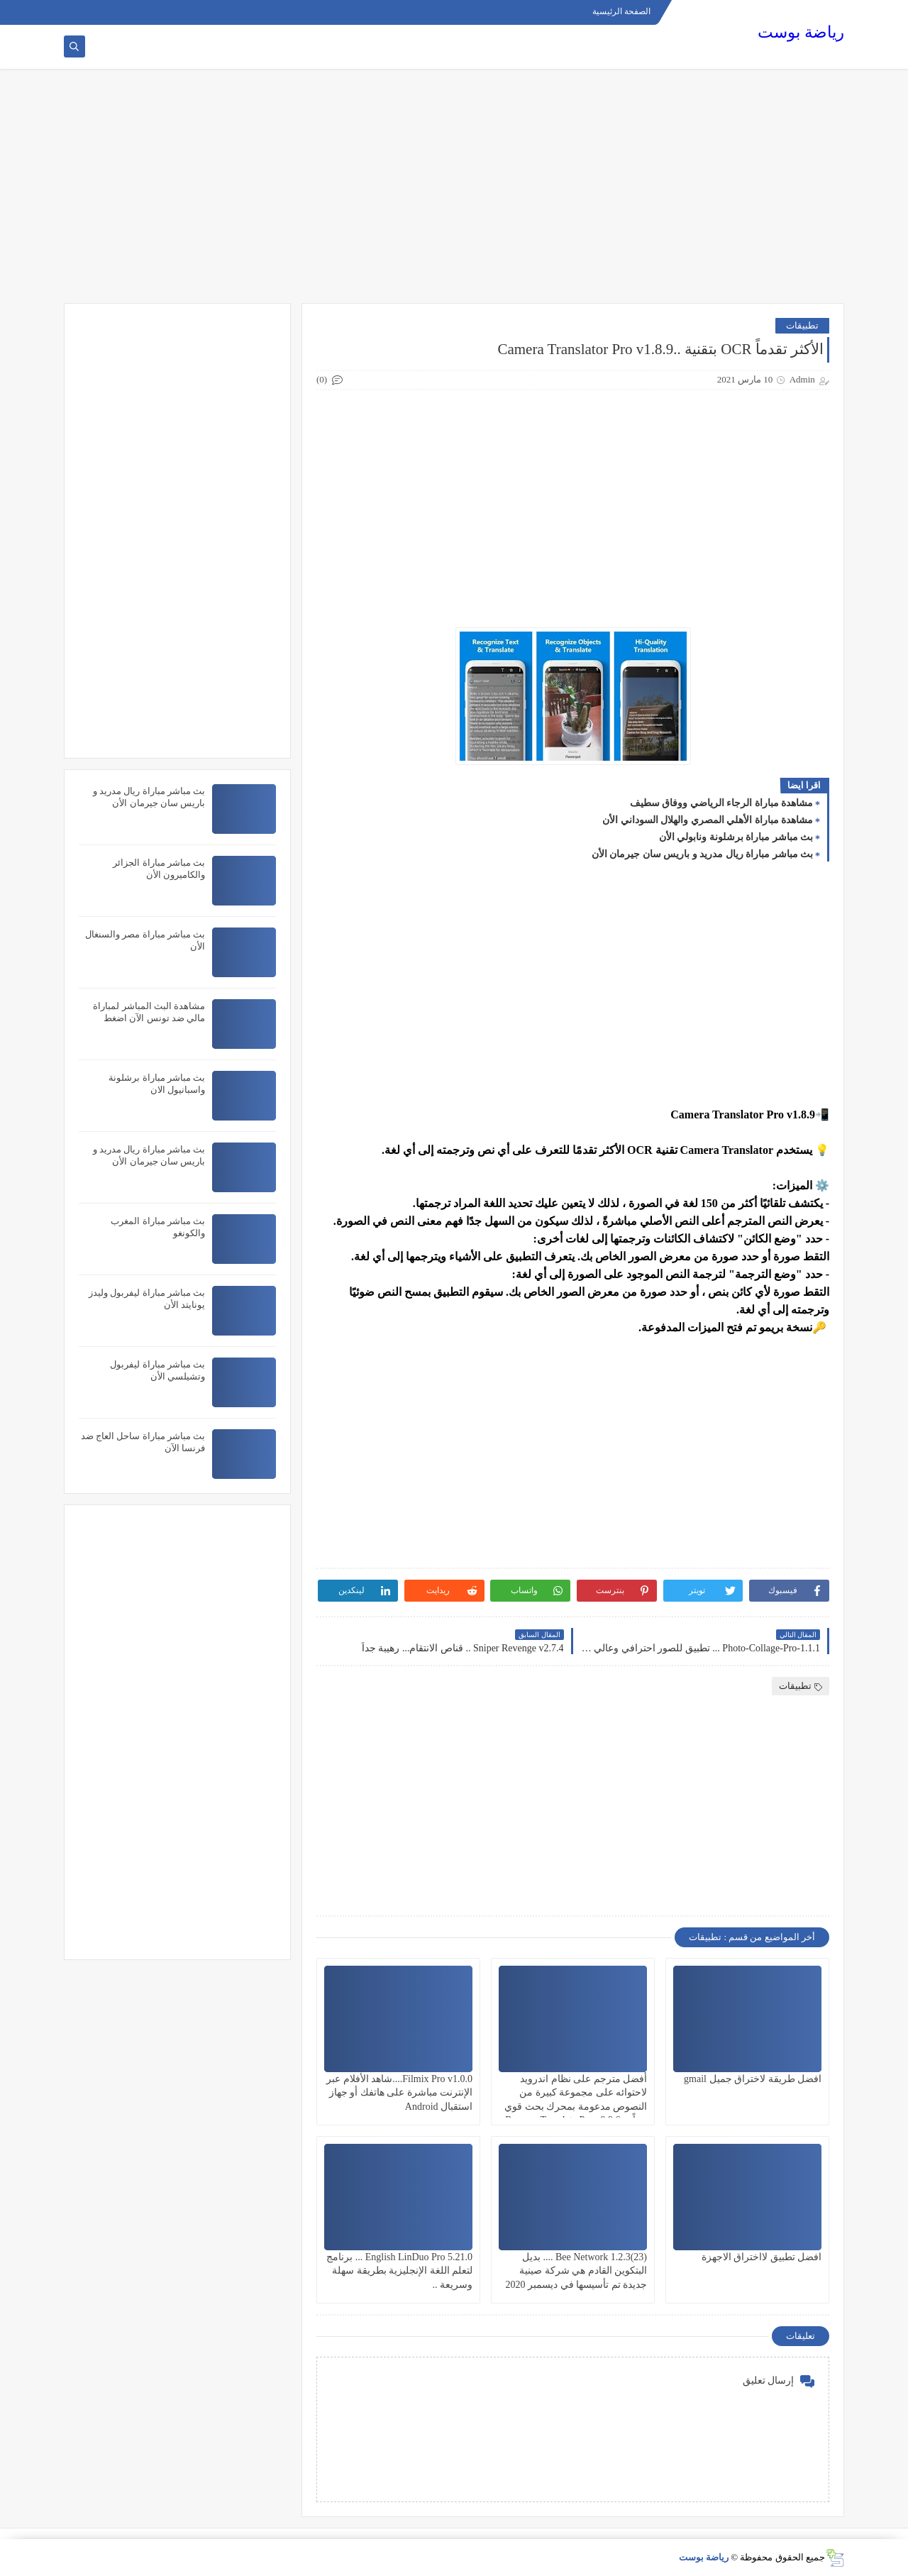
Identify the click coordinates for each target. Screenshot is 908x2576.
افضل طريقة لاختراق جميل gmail (752, 2079)
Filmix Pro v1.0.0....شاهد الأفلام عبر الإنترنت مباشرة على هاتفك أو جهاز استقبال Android (399, 2092)
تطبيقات (802, 325)
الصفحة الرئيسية (621, 11)
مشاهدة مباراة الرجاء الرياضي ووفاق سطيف (722, 803)
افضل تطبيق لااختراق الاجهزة (762, 2257)
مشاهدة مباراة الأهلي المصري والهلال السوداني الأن (707, 820)
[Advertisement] (454, 193)
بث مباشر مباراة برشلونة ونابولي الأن (736, 837)
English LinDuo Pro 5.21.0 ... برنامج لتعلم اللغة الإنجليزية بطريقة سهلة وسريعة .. (399, 2270)
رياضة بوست (801, 32)
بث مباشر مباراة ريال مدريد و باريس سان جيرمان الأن (703, 854)
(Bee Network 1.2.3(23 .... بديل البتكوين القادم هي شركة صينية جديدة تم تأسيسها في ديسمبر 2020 (577, 2270)
